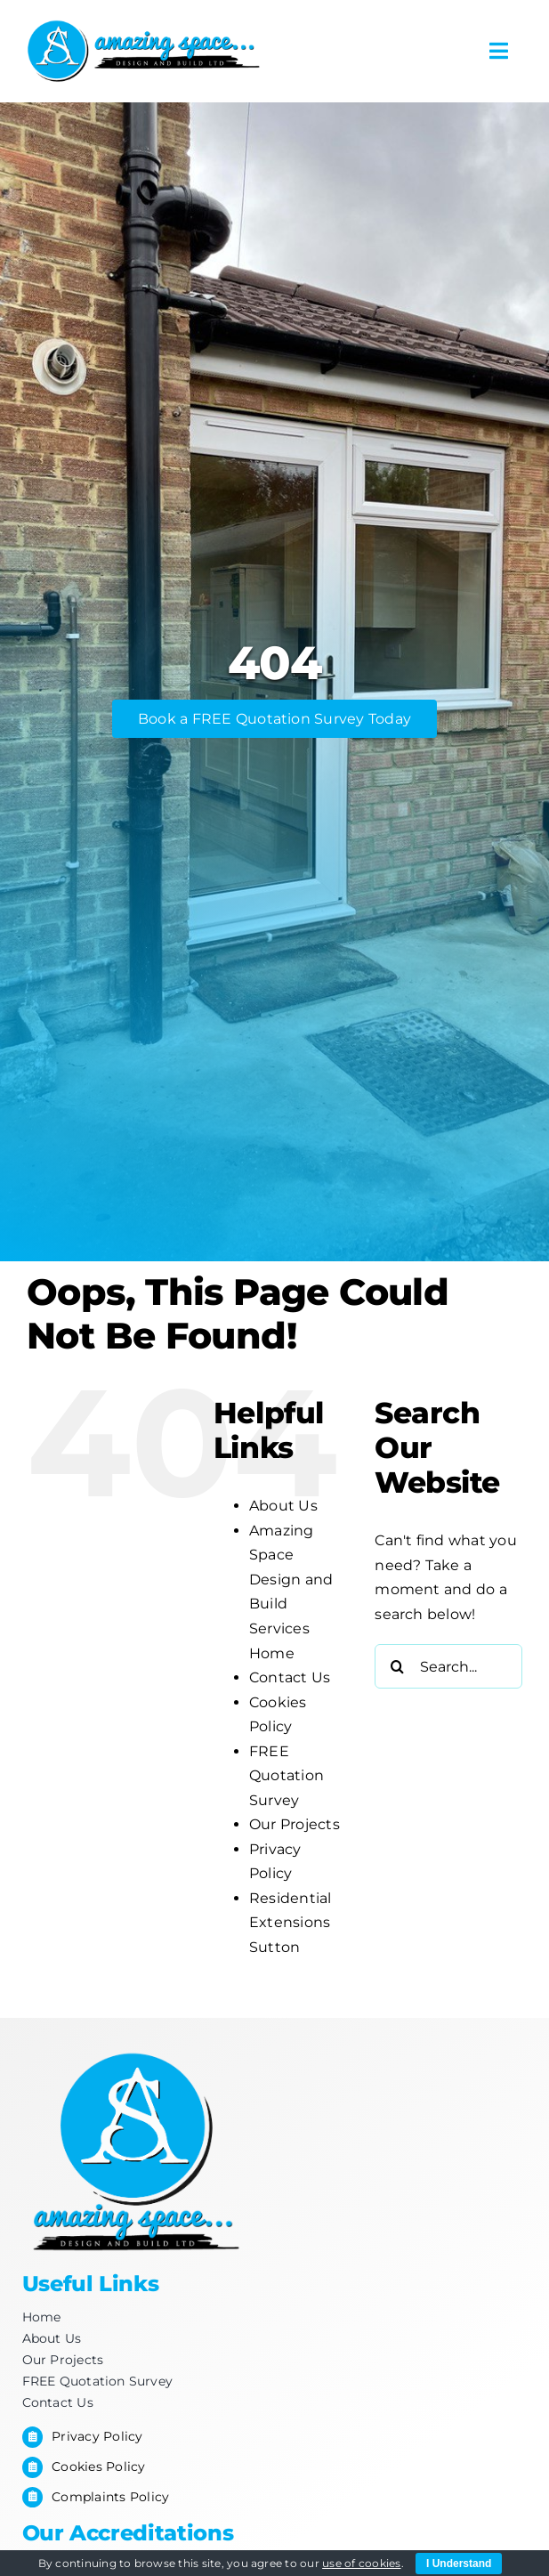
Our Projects (294, 1824)
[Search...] (448, 1666)
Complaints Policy (110, 2497)
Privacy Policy (97, 2436)
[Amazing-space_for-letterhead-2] (143, 24)
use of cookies (361, 2563)
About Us (283, 1505)
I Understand (458, 2563)
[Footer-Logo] (133, 2046)
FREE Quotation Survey (286, 1776)
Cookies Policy (98, 2467)
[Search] (397, 1666)
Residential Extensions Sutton (290, 1923)
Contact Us (289, 1677)
